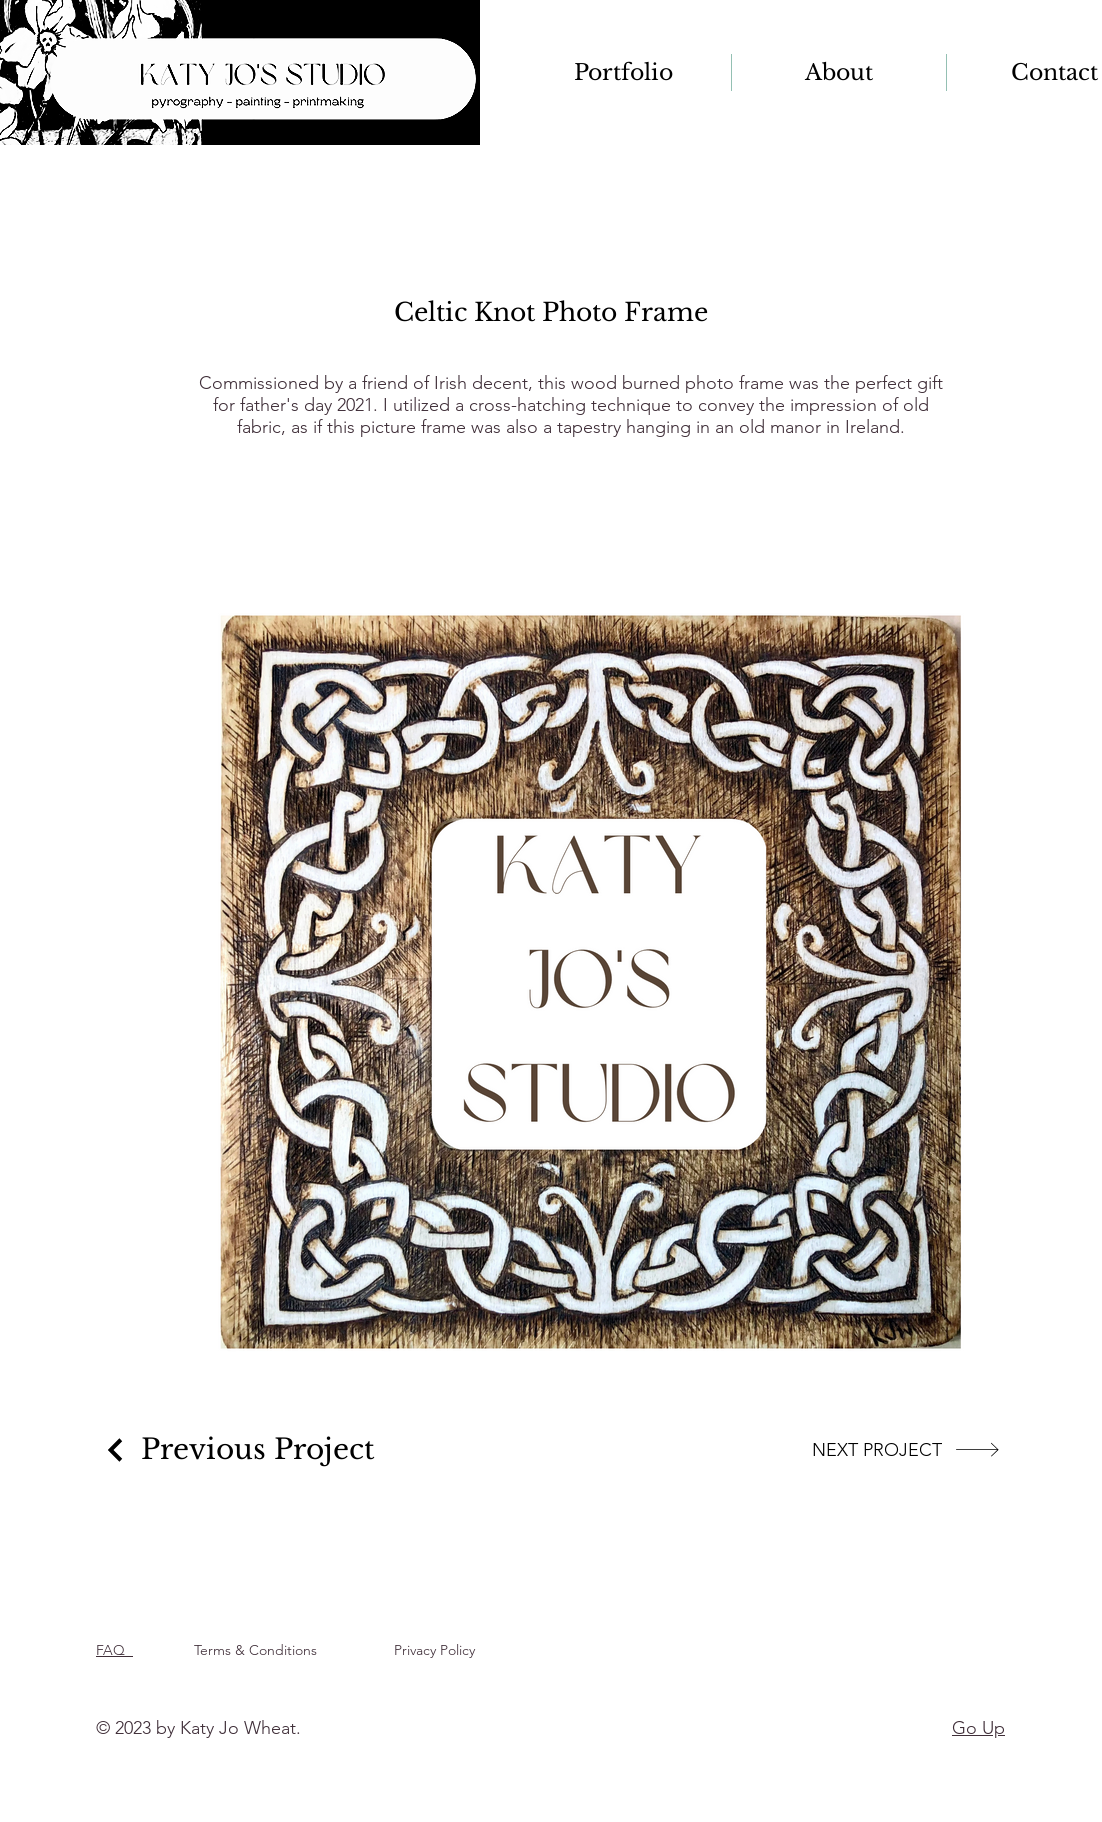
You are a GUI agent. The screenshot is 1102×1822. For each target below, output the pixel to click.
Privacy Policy (438, 1650)
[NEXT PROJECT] (906, 1449)
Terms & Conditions (259, 1650)
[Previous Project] (238, 1449)
